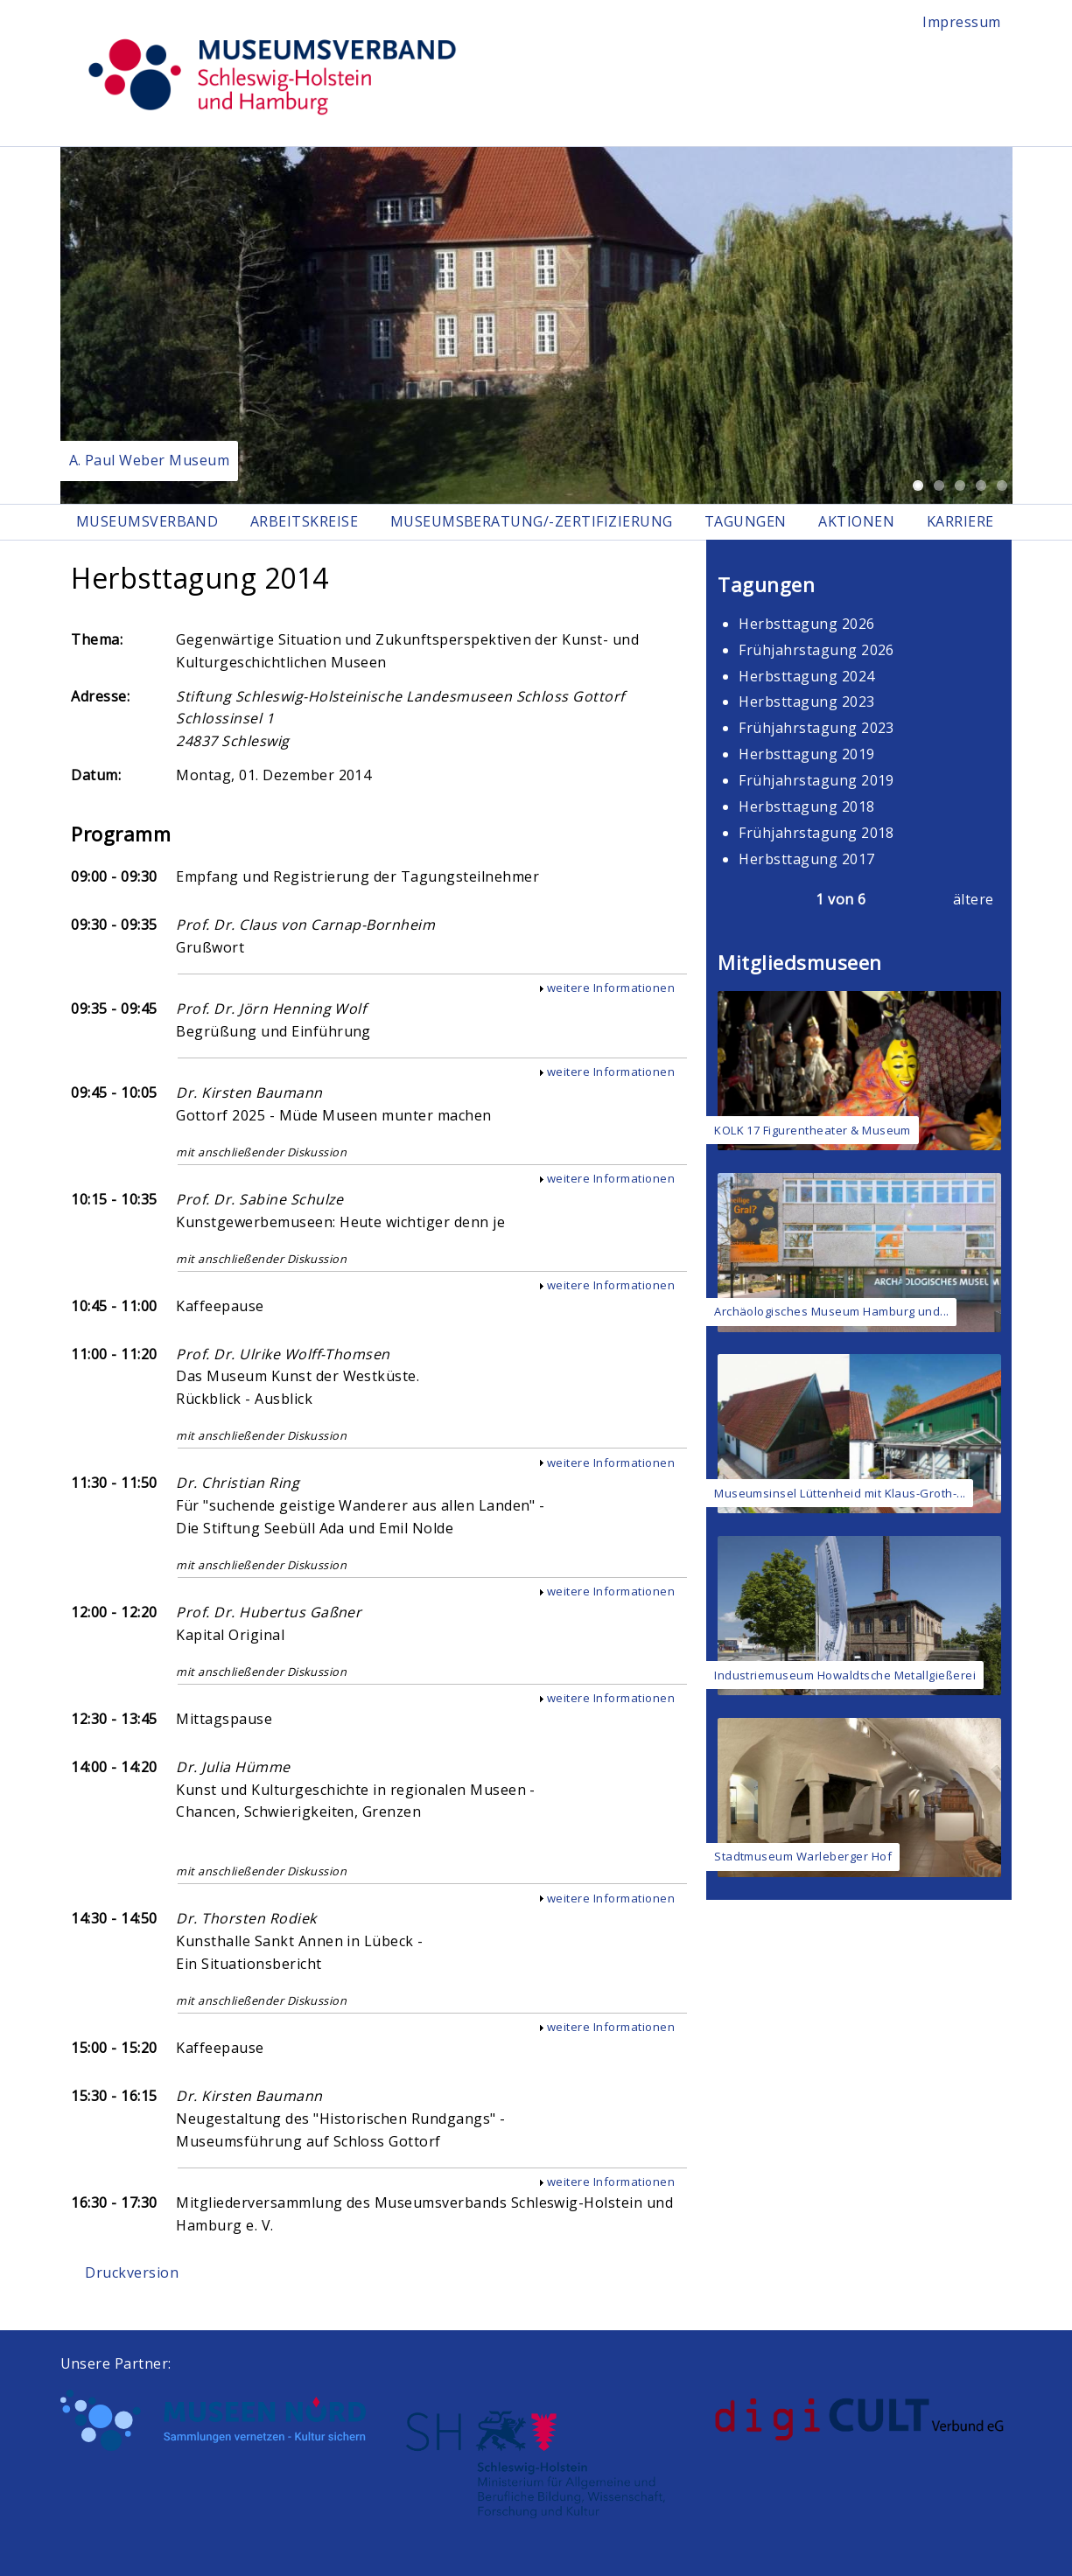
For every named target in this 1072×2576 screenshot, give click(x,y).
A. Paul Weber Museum (149, 460)
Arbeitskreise (304, 521)
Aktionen (856, 521)
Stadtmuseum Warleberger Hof (803, 1856)
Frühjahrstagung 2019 (816, 780)
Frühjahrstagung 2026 (816, 650)
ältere (973, 899)
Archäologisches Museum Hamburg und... (831, 1311)
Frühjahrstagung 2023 (816, 727)
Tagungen (745, 521)
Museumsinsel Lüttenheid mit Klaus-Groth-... (840, 1493)
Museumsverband (147, 521)
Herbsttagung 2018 (806, 806)
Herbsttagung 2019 (806, 754)
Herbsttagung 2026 (806, 623)
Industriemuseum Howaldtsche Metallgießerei (845, 1675)
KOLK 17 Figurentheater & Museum (812, 1130)
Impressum (961, 21)
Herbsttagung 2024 (806, 676)
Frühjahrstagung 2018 (816, 832)
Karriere (960, 521)
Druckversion (132, 2272)
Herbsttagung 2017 (806, 859)
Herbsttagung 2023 (806, 701)
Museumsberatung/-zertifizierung (531, 521)
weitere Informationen (611, 987)
